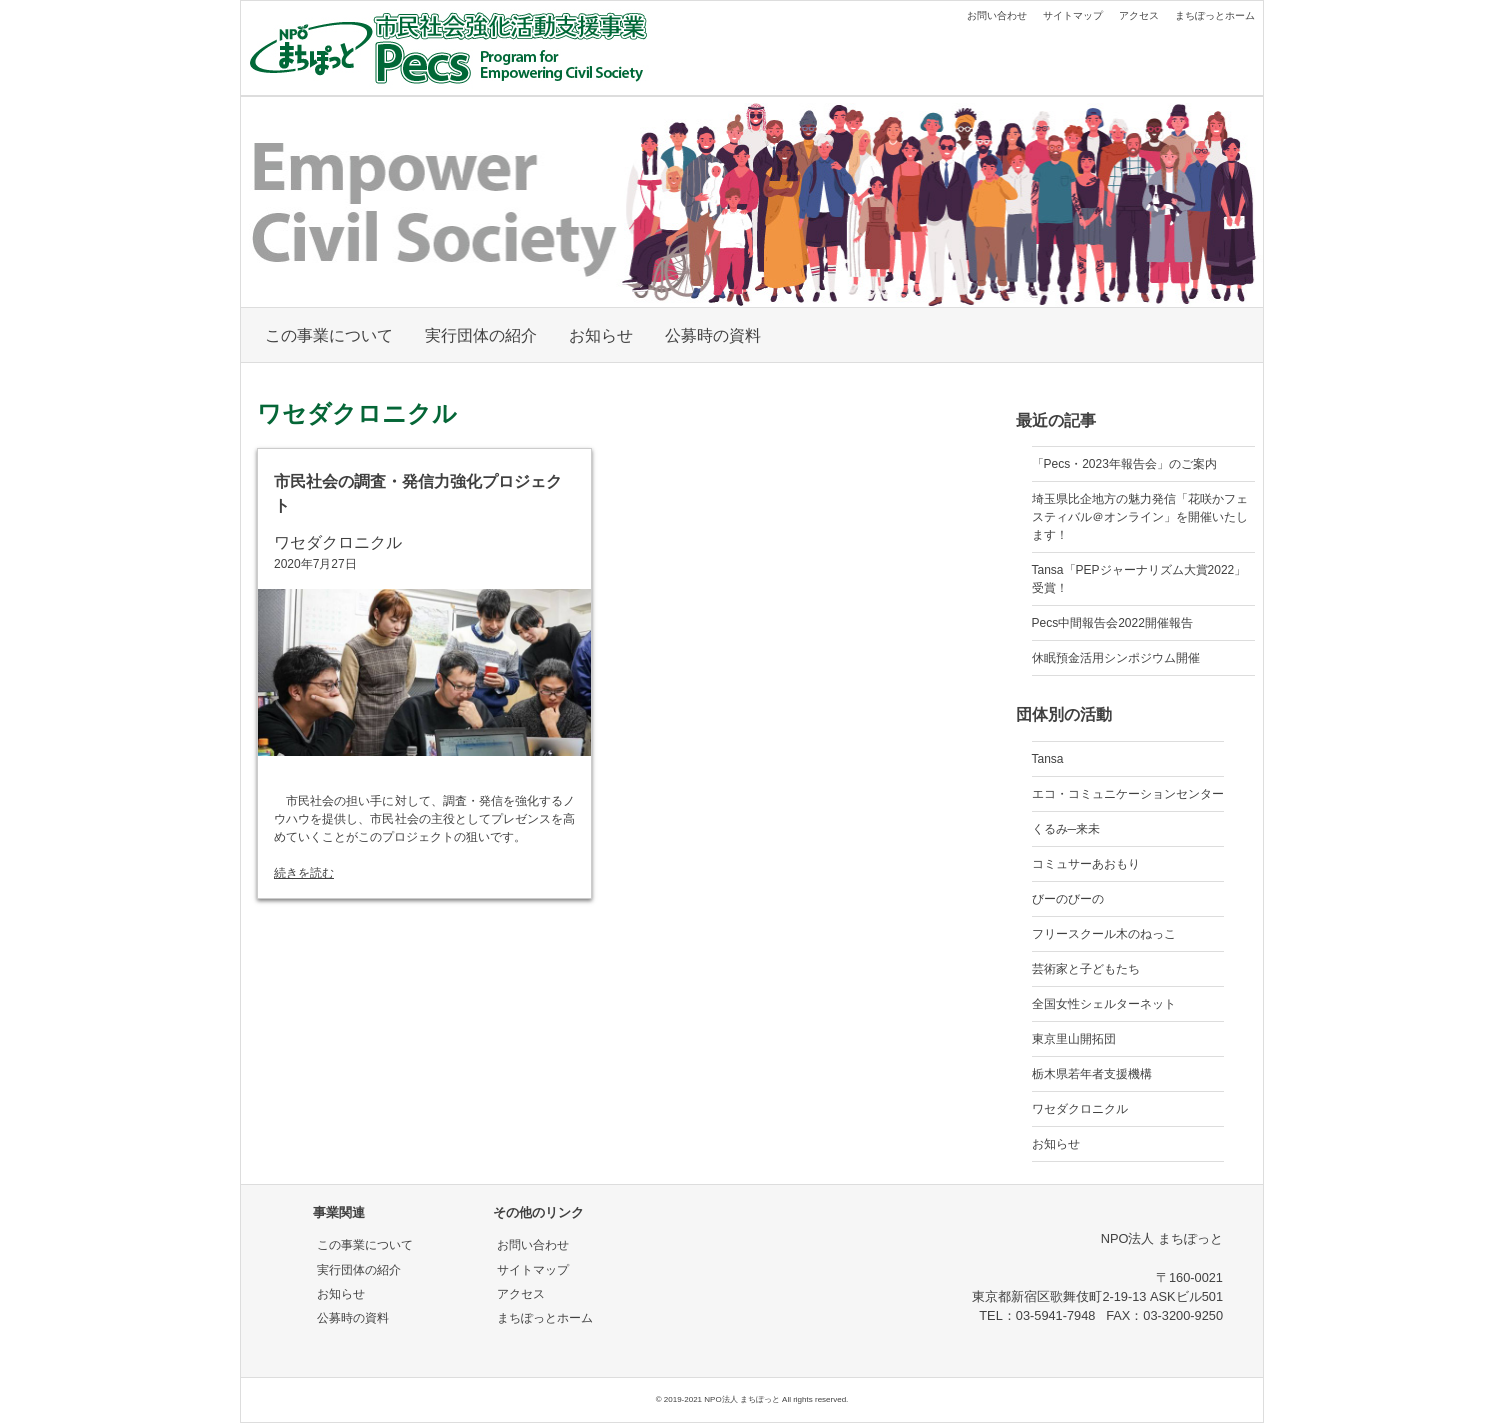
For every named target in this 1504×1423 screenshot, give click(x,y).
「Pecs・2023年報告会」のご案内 (1124, 464)
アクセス (1139, 15)
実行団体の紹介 (481, 335)
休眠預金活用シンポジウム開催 (1116, 658)
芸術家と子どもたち (1086, 969)
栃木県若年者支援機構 (1092, 1074)
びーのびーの (1068, 899)
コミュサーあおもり (1086, 864)
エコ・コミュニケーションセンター (1128, 794)
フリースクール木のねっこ (1104, 934)
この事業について (329, 335)
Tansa (1048, 759)
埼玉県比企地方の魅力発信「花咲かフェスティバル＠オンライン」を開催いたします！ (1140, 517)
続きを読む (304, 873)
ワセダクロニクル (338, 542)
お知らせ (601, 335)
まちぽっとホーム (1215, 15)
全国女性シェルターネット (1104, 1004)
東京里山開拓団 (1074, 1039)
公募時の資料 (713, 335)
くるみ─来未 (1066, 829)
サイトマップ (1073, 15)
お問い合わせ (997, 15)
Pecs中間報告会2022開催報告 (1112, 623)
